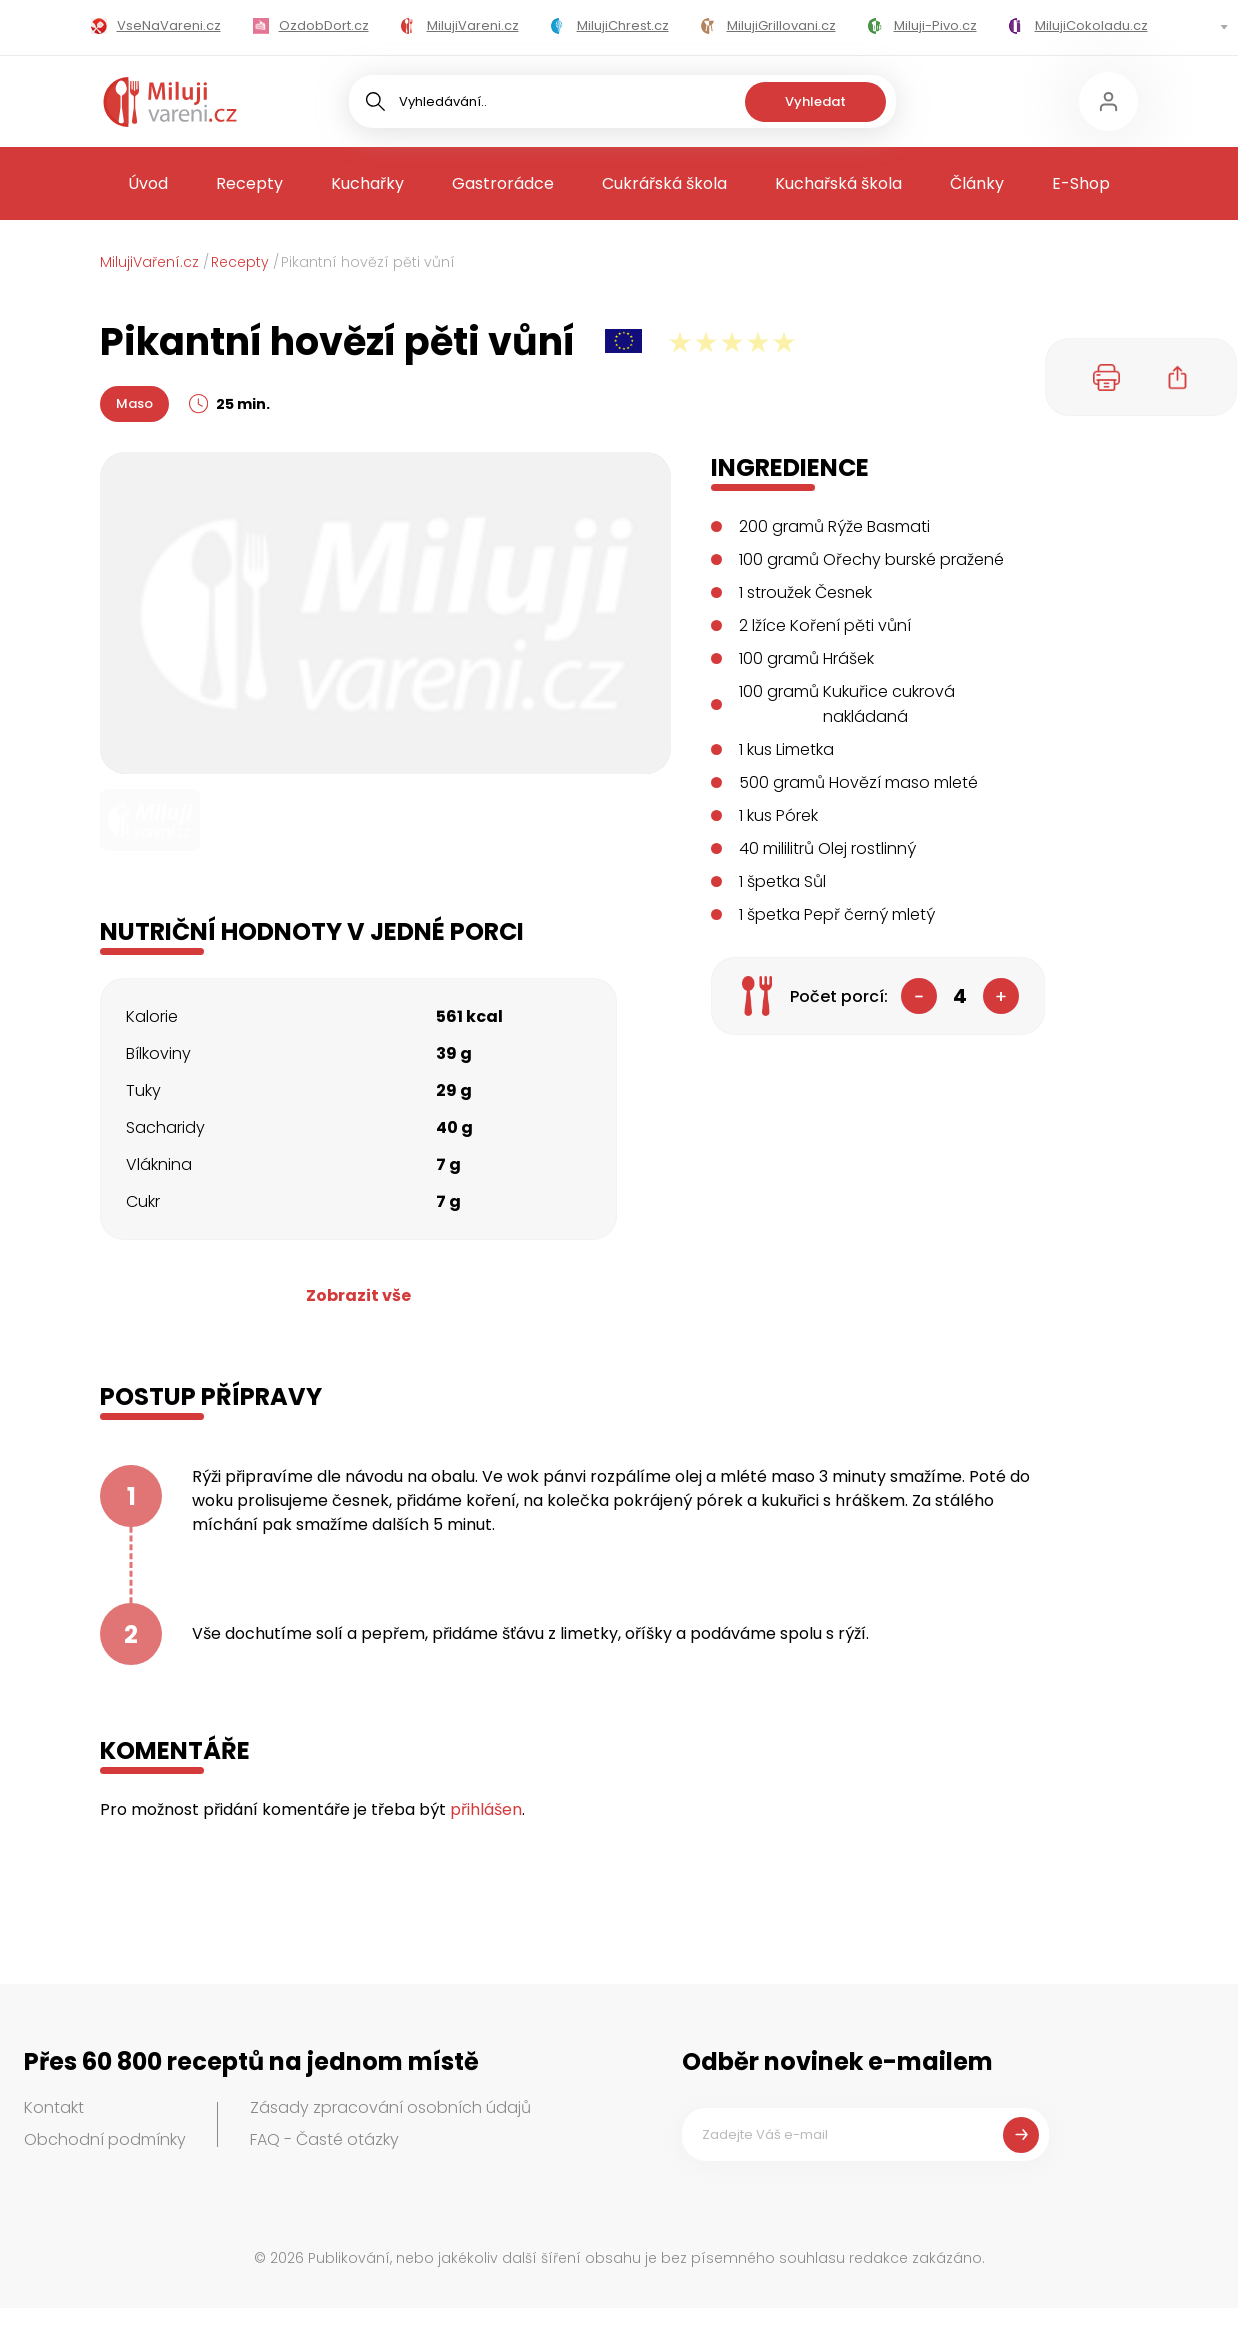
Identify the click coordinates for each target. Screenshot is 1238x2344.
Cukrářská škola (664, 183)
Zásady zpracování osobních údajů (390, 2107)
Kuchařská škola (838, 183)
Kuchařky (367, 183)
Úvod (148, 183)
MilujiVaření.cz (149, 262)
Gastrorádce (503, 183)
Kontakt (54, 2107)
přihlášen (486, 1809)
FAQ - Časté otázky (324, 2139)
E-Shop (1081, 183)
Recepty (249, 183)
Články (977, 183)
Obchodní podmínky (105, 2139)
